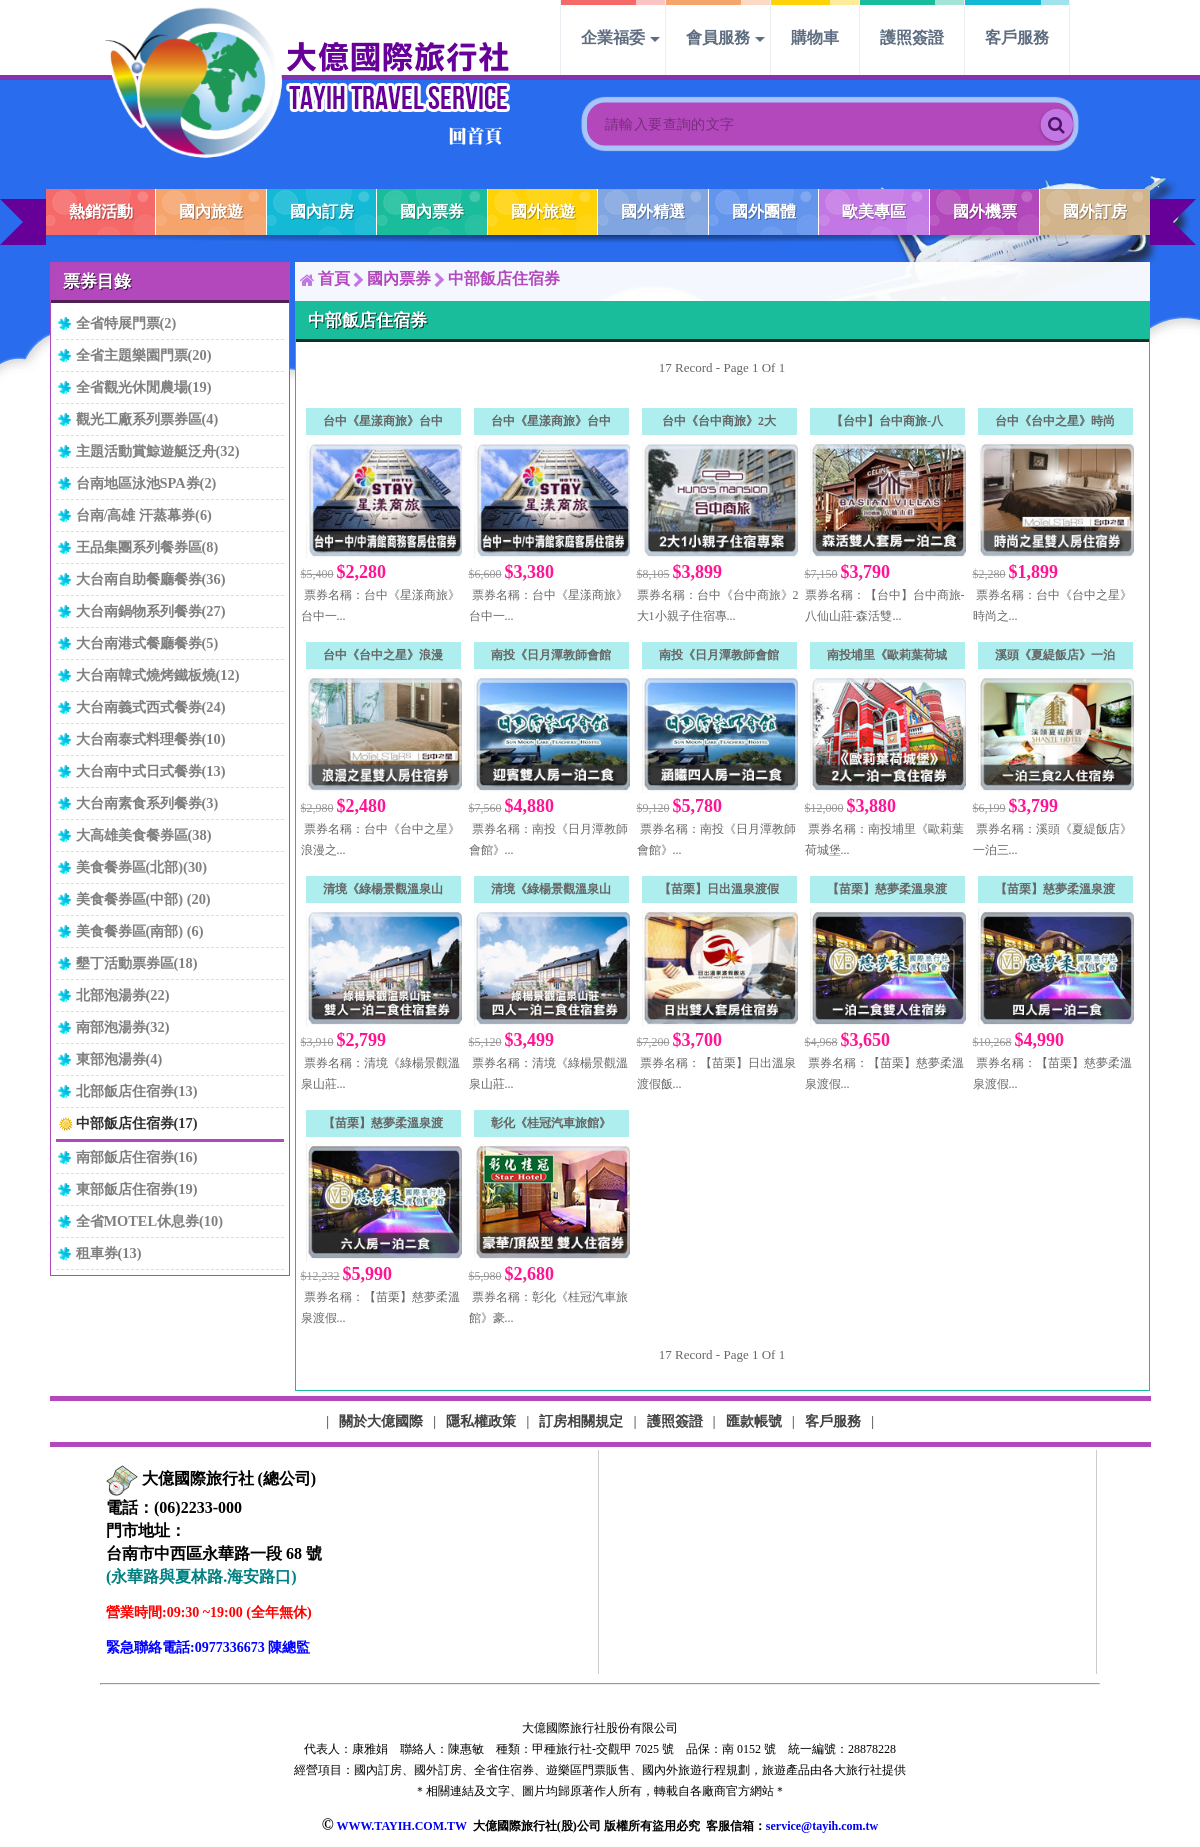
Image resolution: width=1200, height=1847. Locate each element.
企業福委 (613, 37)
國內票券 (432, 211)
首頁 (334, 278)
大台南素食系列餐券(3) (147, 803)
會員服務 (718, 37)
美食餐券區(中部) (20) (143, 899)
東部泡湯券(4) (119, 1059)
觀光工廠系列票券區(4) (147, 419)
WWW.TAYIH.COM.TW (401, 1826)
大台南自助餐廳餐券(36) (151, 579)
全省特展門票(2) (126, 323)
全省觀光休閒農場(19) (144, 387)
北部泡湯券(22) (123, 995)
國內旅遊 (211, 211)
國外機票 (985, 211)
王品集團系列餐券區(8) (147, 547)
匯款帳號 (754, 1421)
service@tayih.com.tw (822, 1826)
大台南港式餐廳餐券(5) (147, 643)
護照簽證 (912, 37)
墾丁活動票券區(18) (137, 963)
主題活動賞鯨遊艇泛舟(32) (158, 451)
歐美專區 (874, 211)
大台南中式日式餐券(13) (151, 771)
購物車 (815, 37)
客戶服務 (1017, 37)
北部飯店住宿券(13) (137, 1091)
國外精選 (653, 211)
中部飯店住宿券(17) (137, 1123)
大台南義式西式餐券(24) (151, 707)
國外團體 (764, 211)
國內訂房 (322, 211)
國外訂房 (1095, 211)
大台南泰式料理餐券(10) (151, 739)
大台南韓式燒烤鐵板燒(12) (158, 675)
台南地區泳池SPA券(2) (146, 483)
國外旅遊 (543, 211)
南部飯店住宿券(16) (137, 1157)
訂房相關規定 (581, 1421)
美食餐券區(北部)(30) (142, 867)
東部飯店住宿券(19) (137, 1189)
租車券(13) (109, 1253)
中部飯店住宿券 (504, 278)
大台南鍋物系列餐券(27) (151, 611)
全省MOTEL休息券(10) (150, 1221)
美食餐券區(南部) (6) (140, 931)
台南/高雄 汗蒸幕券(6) (144, 515)
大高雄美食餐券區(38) (144, 835)
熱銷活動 (101, 211)
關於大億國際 (381, 1421)
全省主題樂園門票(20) (144, 355)
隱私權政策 (481, 1421)
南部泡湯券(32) (123, 1027)
